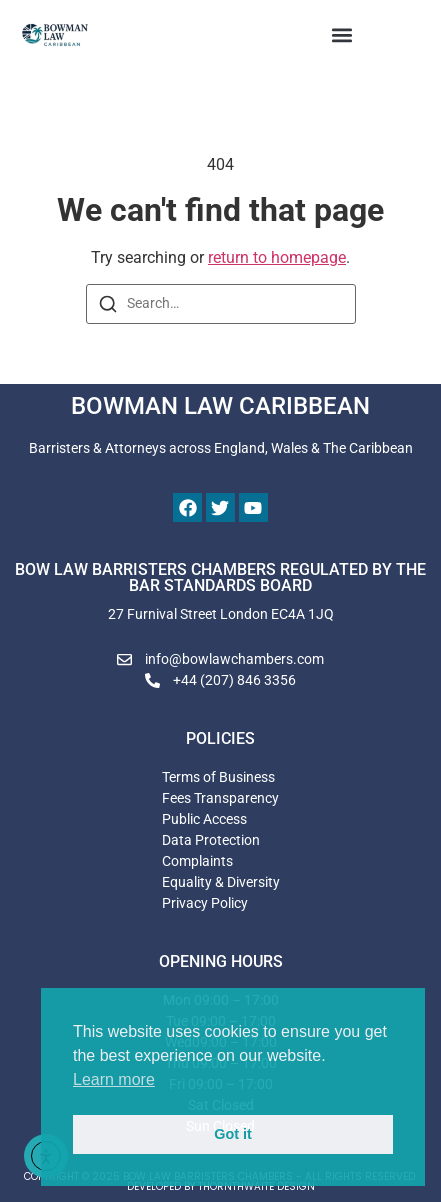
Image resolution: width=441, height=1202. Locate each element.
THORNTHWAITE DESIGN (256, 1186)
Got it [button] (233, 1134)
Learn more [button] (114, 1079)
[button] (341, 35)
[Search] (108, 307)
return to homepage (277, 257)
